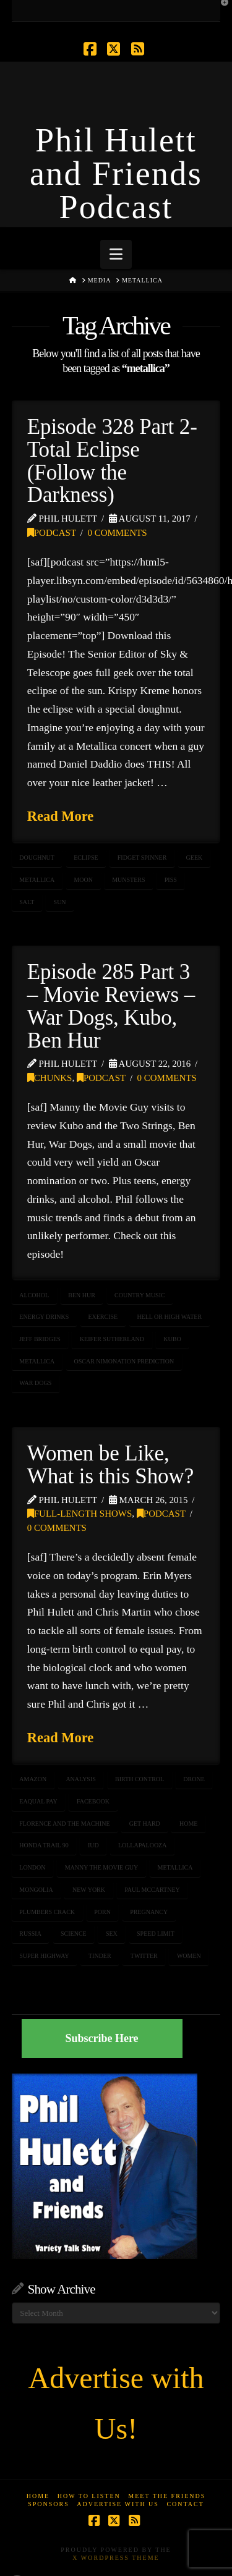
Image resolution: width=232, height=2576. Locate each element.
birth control (139, 1779)
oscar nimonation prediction (124, 1361)
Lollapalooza (142, 1845)
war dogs (35, 1382)
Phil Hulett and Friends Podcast (116, 174)
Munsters (128, 879)
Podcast (51, 533)
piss (171, 879)
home (188, 1823)
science (74, 1933)
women (189, 1955)
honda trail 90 (43, 1845)
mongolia (36, 1889)
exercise (103, 1316)
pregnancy (149, 1912)
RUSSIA (30, 1933)
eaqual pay (38, 1801)
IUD (93, 1845)
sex (112, 1933)
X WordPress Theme (115, 2557)
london (32, 1867)
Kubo (172, 1339)
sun (60, 902)
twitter (144, 1955)
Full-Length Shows (79, 1514)
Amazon (32, 1779)
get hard (144, 1823)
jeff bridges (39, 1339)
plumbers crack (47, 1912)
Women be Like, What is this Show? (110, 1464)
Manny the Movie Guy (102, 1867)
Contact (185, 2504)
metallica (36, 879)
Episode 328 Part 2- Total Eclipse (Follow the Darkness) (112, 461)
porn (102, 1912)
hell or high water (169, 1316)
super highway (44, 1955)
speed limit (155, 1933)
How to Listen (89, 2496)
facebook (93, 1801)
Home (38, 2496)
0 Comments (117, 533)
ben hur (81, 1295)
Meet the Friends (166, 2496)
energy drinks (44, 1316)
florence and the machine (64, 1823)
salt (26, 902)
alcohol (34, 1295)
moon (83, 879)
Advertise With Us (118, 2504)
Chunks (49, 1078)
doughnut (36, 857)
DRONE (193, 1779)
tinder (99, 1955)
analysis (80, 1779)
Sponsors (48, 2504)
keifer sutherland (112, 1339)
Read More (60, 816)
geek (194, 857)
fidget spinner (142, 857)
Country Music (139, 1295)
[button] (116, 254)
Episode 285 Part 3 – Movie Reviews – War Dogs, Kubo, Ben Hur (111, 1006)
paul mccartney (152, 1889)
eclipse (86, 857)
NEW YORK (88, 1889)
